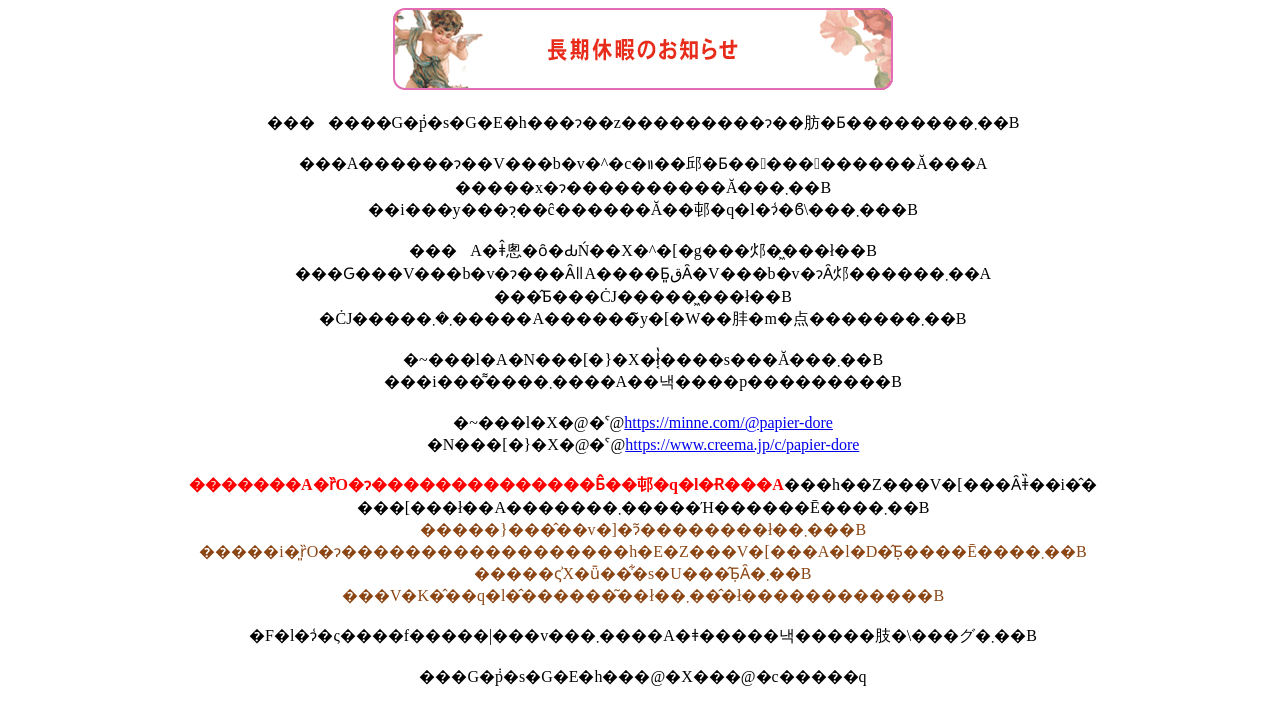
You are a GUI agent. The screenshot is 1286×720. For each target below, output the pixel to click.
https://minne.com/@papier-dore (728, 422)
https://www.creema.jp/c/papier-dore (742, 444)
